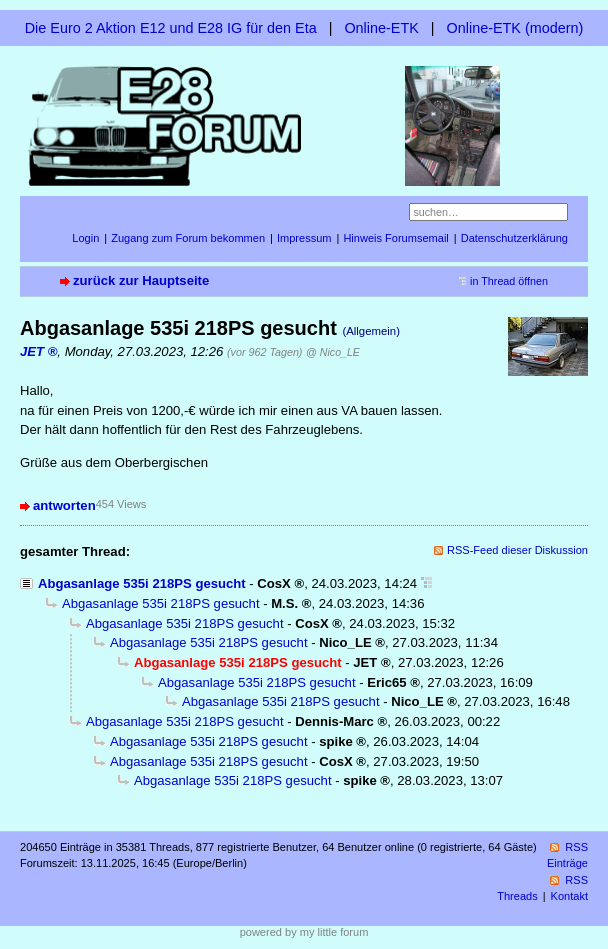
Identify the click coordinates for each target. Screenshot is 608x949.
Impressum (304, 238)
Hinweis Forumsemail (395, 238)
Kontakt (569, 896)
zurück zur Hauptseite (141, 280)
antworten (64, 505)
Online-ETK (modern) (515, 28)
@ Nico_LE (333, 352)
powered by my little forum (304, 932)
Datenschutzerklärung (514, 238)
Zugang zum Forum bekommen (188, 238)
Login (85, 238)
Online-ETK (381, 28)
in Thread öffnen (509, 281)
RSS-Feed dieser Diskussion (517, 550)
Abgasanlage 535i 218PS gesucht (142, 583)
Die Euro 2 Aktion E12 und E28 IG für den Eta (171, 28)
